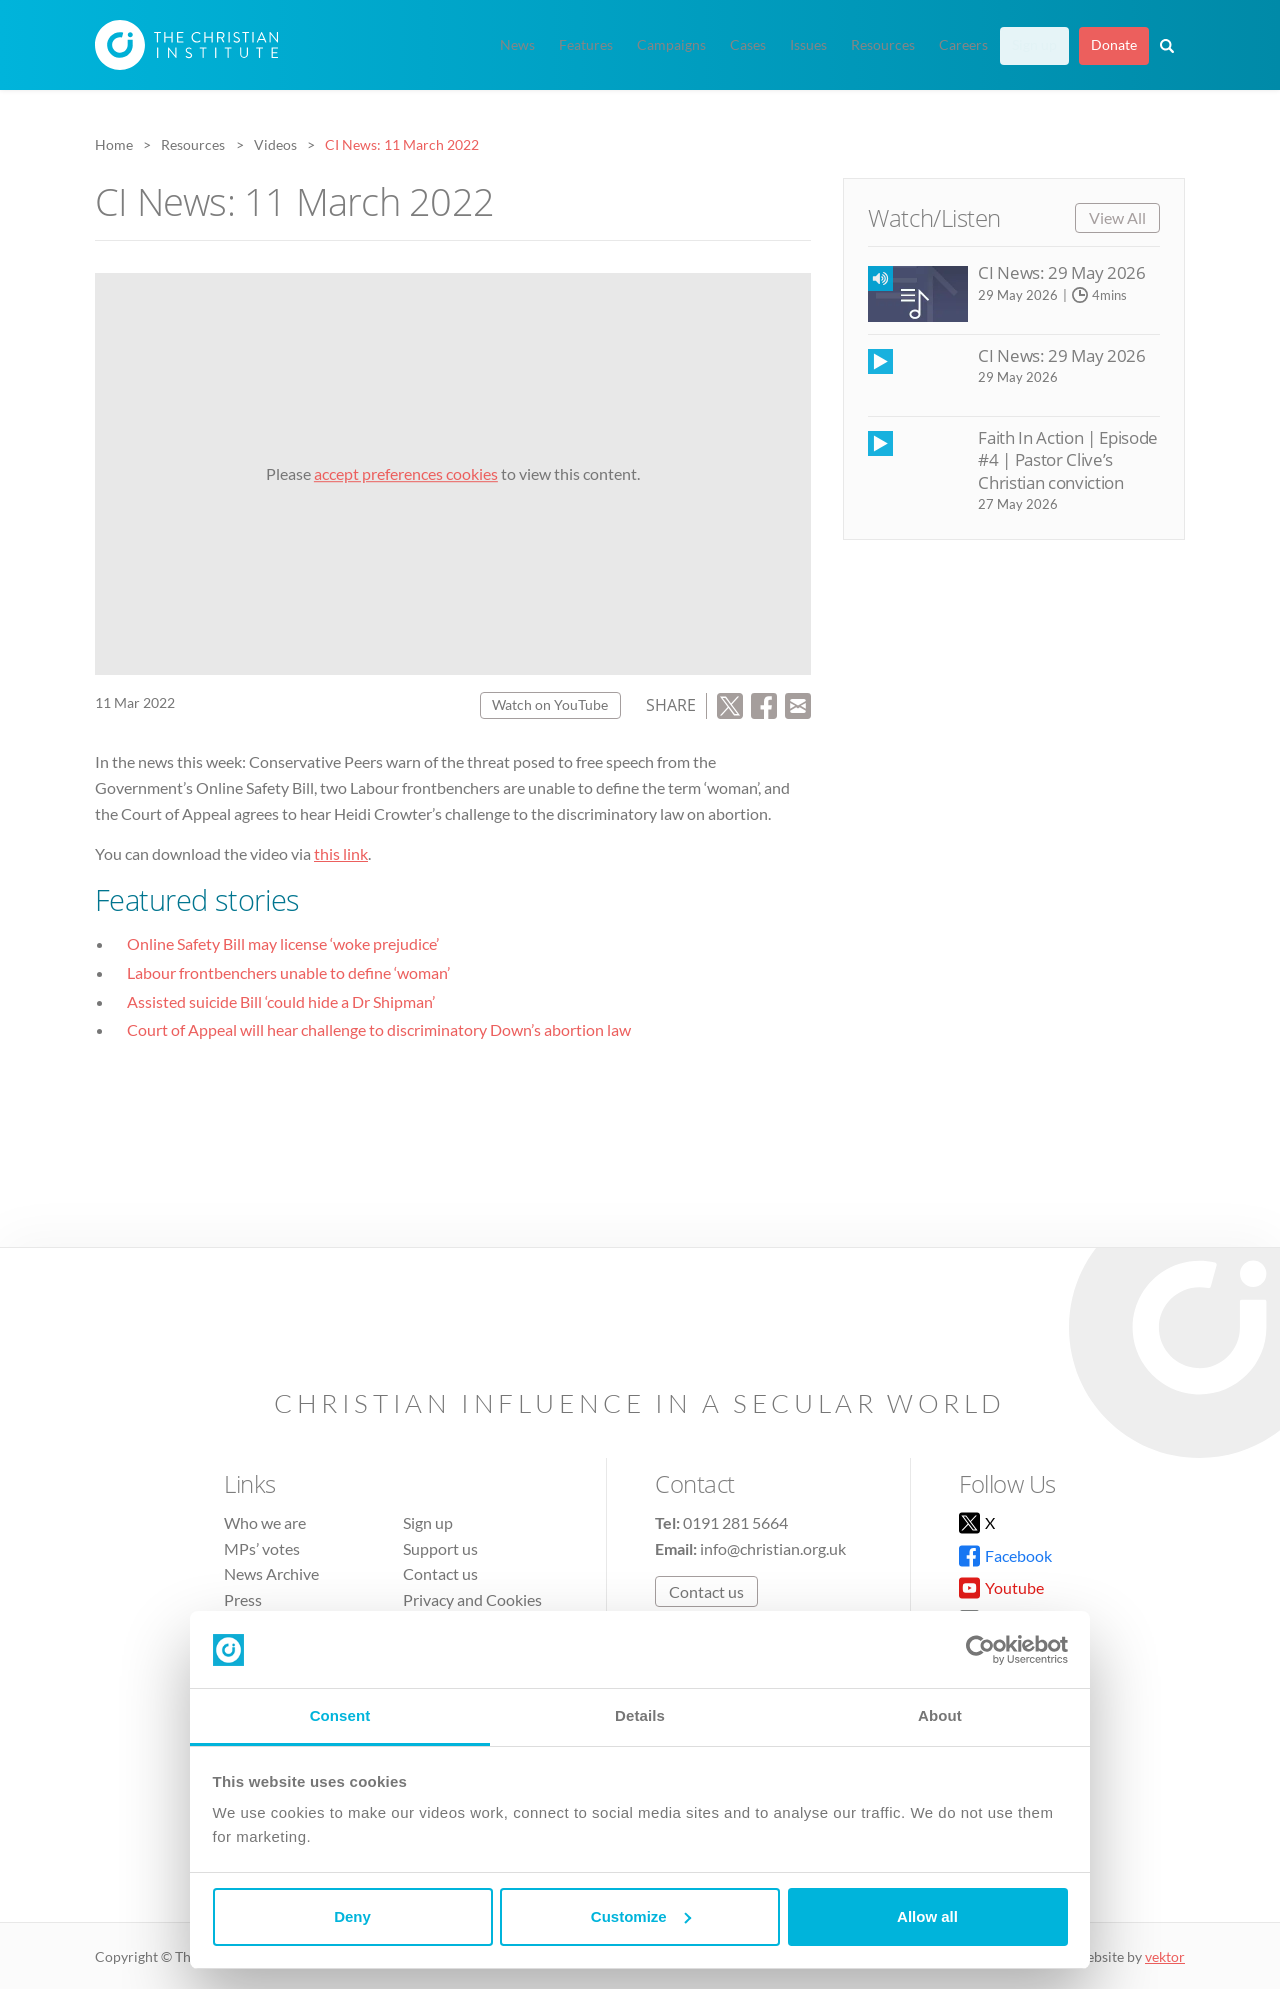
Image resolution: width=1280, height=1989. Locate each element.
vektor (1165, 1956)
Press (243, 1599)
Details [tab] (640, 1715)
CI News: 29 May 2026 (1061, 272)
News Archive (271, 1573)
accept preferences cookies (406, 473)
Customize (641, 1916)
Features (586, 45)
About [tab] (940, 1715)
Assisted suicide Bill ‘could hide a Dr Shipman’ (281, 1001)
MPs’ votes (262, 1548)
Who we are (265, 1522)
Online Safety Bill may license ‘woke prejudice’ (283, 943)
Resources (883, 45)
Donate (1114, 45)
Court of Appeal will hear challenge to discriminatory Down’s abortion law (379, 1029)
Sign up (1034, 45)
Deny (352, 1916)
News (517, 45)
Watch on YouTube (550, 704)
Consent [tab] (340, 1715)
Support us (440, 1548)
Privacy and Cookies (472, 1599)
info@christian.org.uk (773, 1548)
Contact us (440, 1573)
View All (1117, 217)
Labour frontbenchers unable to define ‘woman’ (288, 972)
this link (341, 853)
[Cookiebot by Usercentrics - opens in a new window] (980, 1650)
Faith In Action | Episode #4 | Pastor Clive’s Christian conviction (1067, 460)
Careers (963, 45)
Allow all (927, 1916)
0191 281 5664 (735, 1522)
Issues (808, 45)
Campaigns (671, 45)
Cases (748, 45)
